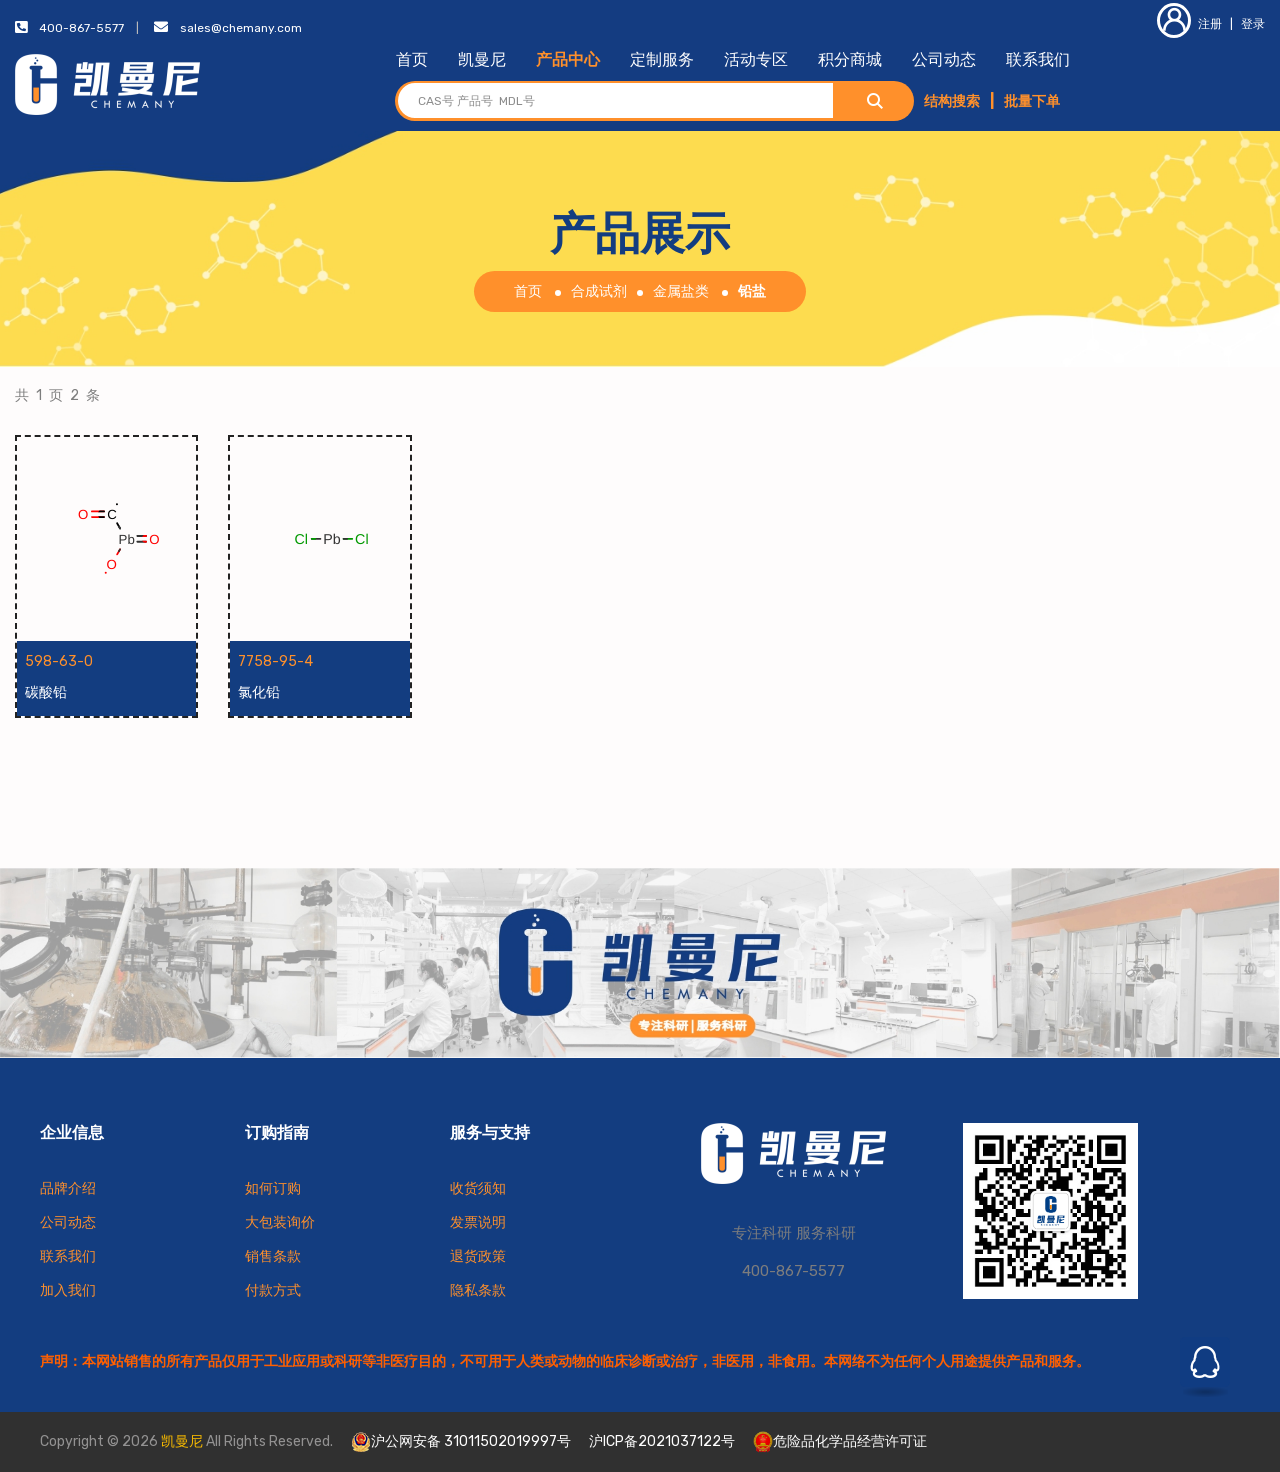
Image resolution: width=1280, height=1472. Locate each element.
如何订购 (273, 1188)
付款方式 (273, 1290)
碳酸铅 (46, 692)
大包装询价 (280, 1222)
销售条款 (273, 1256)
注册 (1189, 24)
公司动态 (944, 59)
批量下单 (1032, 101)
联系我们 (1038, 59)
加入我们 (68, 1290)
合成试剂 (599, 291)
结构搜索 (952, 101)
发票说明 (478, 1222)
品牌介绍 (68, 1188)
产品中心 (568, 59)
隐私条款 (478, 1290)
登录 (1253, 24)
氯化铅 (259, 692)
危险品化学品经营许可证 (840, 1441)
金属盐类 (681, 291)
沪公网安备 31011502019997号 (461, 1442)
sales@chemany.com (241, 28)
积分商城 (850, 59)
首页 (412, 59)
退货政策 (478, 1256)
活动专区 (756, 59)
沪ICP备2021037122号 (662, 1441)
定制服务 (662, 59)
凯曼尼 (482, 59)
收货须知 (478, 1188)
